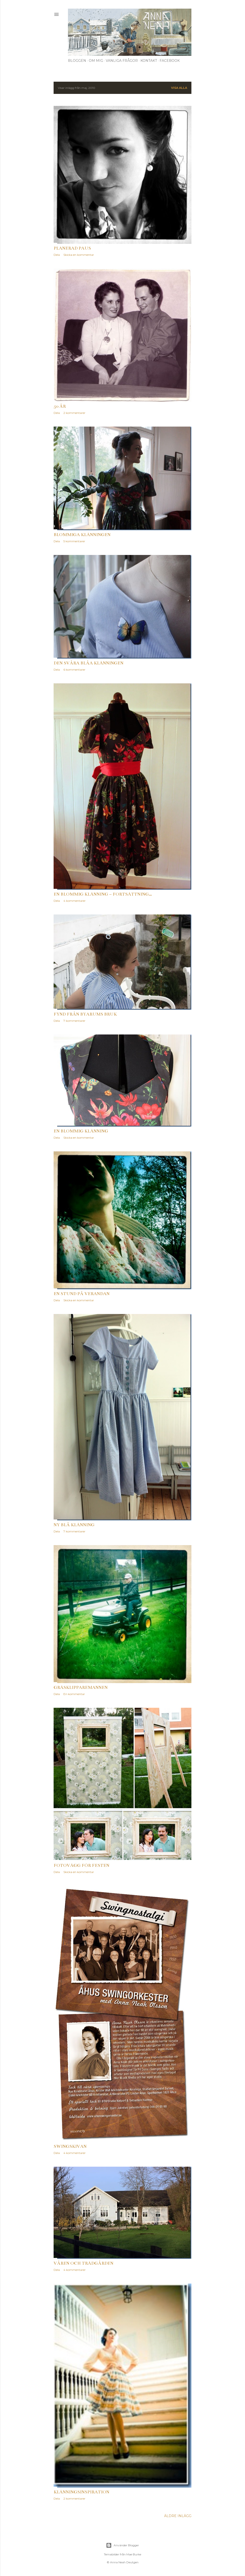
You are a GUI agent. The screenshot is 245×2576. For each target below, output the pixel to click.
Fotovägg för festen (81, 1865)
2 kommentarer (74, 413)
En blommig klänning (81, 1131)
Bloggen (77, 60)
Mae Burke (133, 2554)
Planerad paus (72, 248)
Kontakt (148, 60)
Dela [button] (57, 255)
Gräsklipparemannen (81, 1687)
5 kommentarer (74, 541)
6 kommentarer (74, 669)
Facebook (170, 60)
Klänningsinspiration (81, 2492)
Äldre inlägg (177, 2516)
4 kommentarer (74, 900)
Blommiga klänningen (82, 534)
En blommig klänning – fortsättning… (103, 894)
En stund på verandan (82, 1293)
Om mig (96, 60)
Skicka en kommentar (78, 255)
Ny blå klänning (74, 1524)
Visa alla (179, 88)
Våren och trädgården (83, 2263)
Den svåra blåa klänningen (88, 663)
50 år (60, 406)
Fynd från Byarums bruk (85, 1014)
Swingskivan (70, 2146)
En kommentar (74, 1694)
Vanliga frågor (122, 60)
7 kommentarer (74, 1020)
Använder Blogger (122, 2545)
